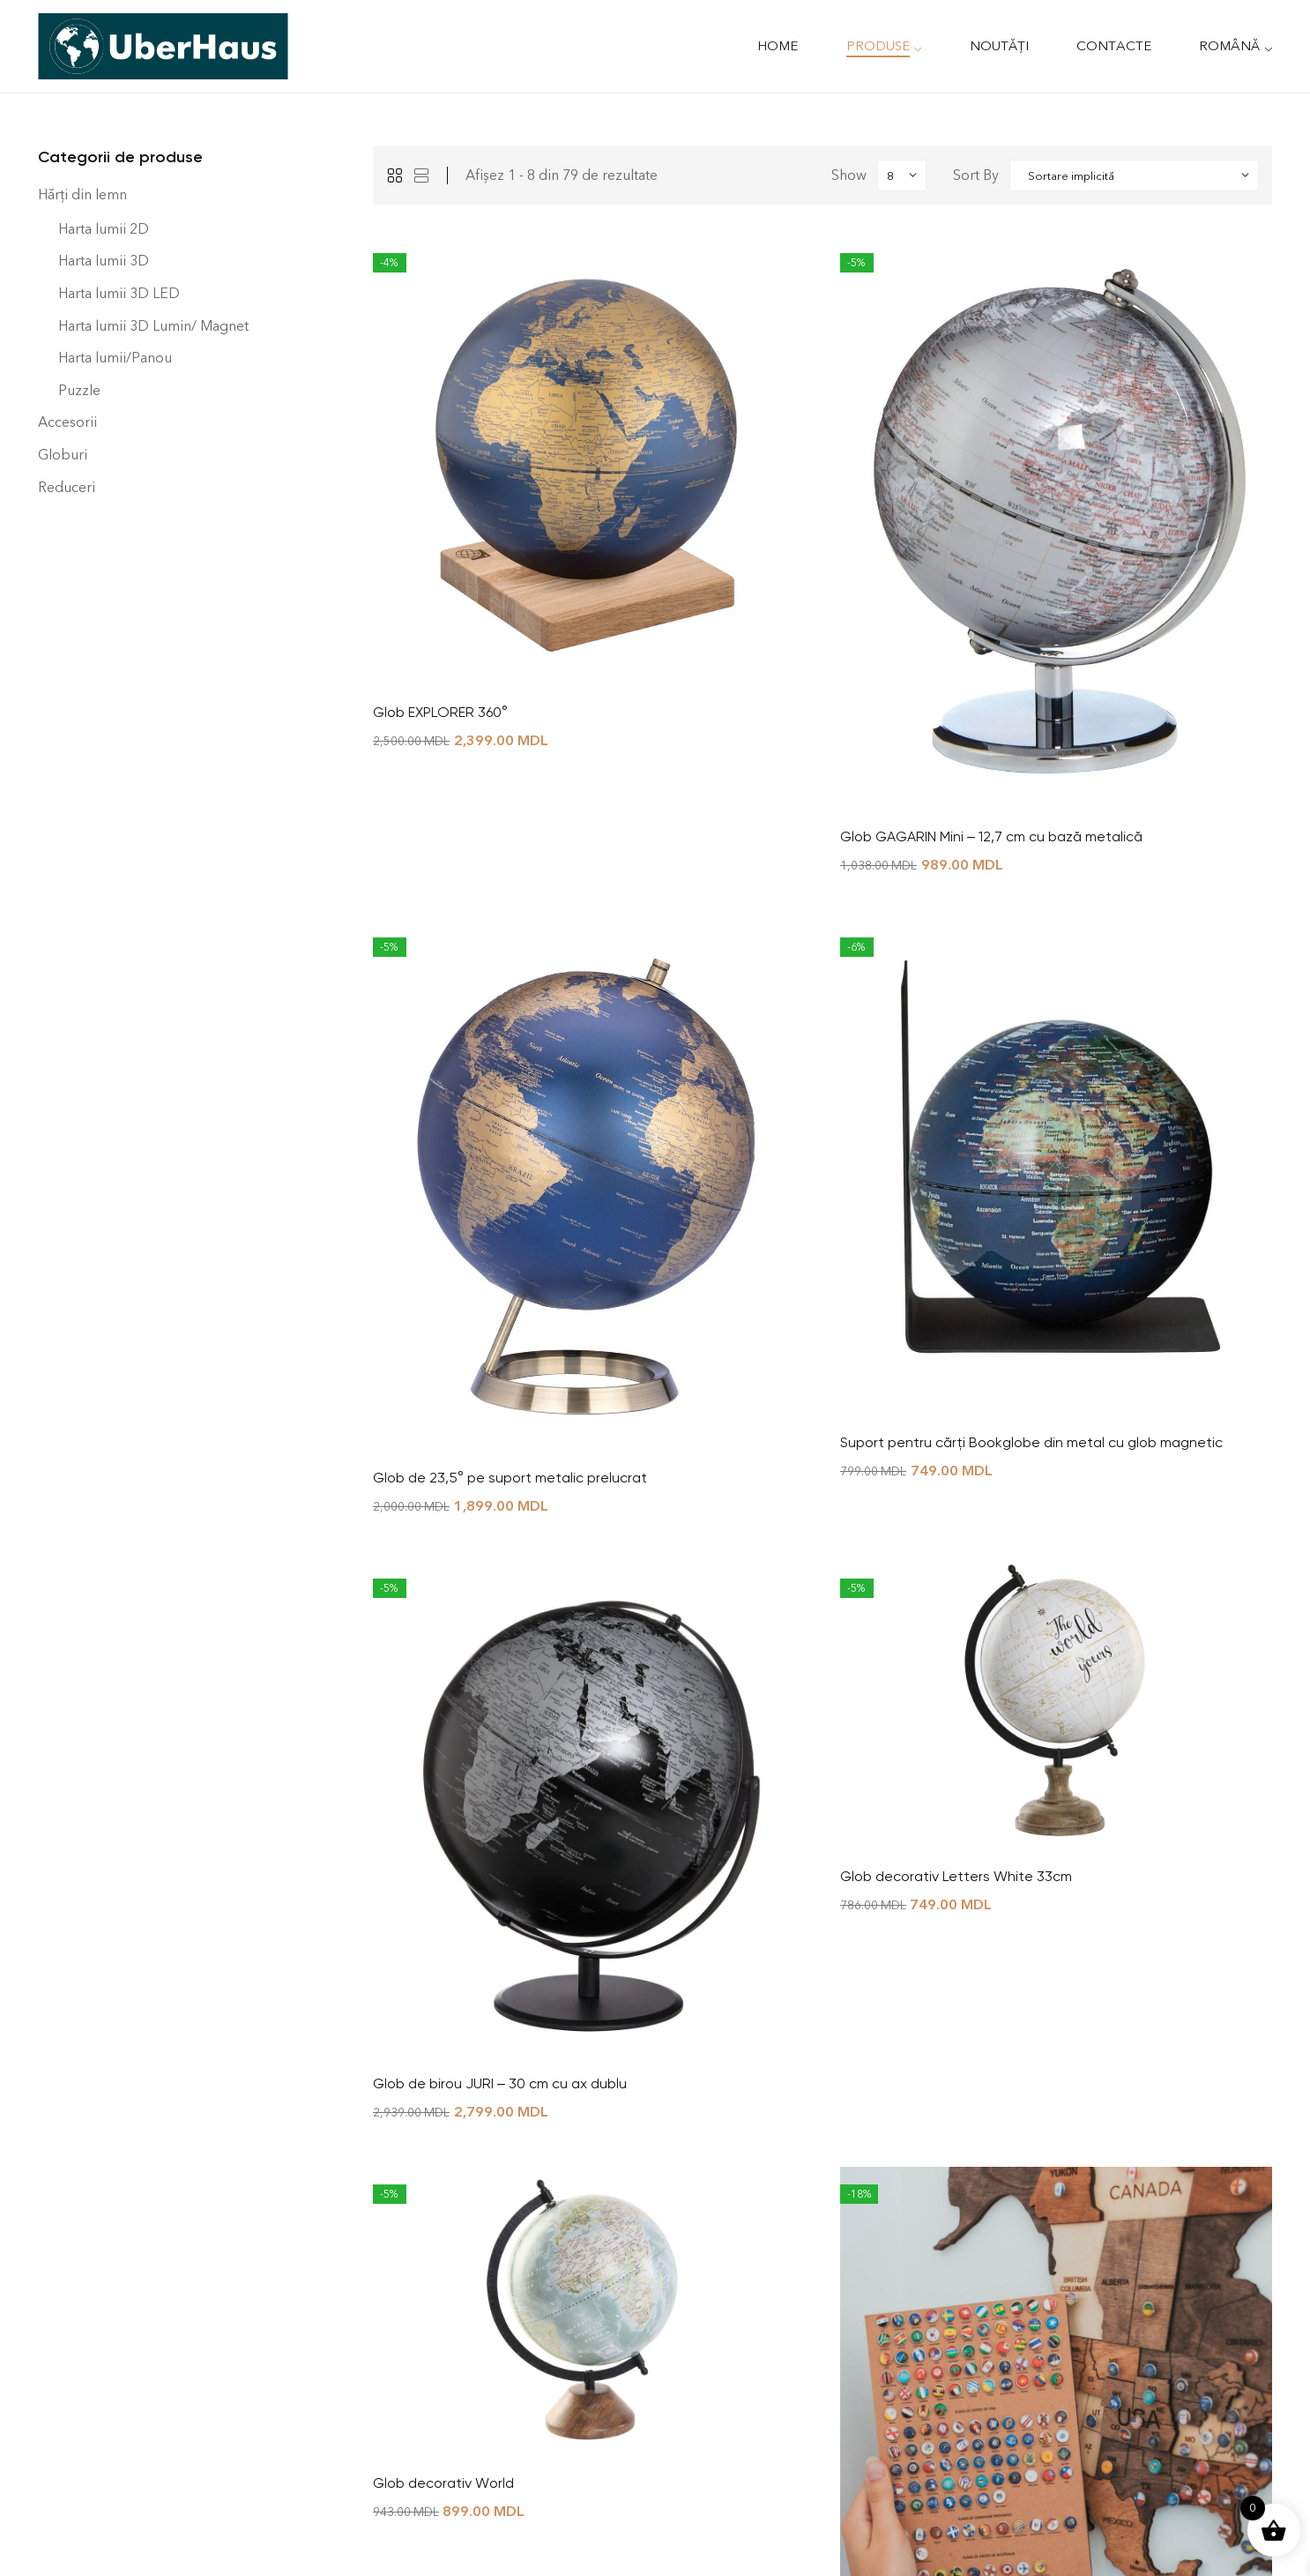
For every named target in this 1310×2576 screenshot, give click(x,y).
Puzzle (79, 390)
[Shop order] (1134, 175)
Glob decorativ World (443, 2483)
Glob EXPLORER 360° (440, 712)
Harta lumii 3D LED (119, 293)
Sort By (976, 175)
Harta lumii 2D (103, 228)
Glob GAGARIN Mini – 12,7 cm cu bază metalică (991, 836)
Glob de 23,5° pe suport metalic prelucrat (510, 1477)
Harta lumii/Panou (115, 357)
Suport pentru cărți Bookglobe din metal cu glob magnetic (1031, 1442)
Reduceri (66, 487)
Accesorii (67, 422)
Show (849, 175)
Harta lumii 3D (103, 260)
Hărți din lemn (82, 194)
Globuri (62, 454)
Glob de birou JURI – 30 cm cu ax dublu (500, 2083)
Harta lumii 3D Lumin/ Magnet (153, 325)
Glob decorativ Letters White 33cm (956, 1876)
